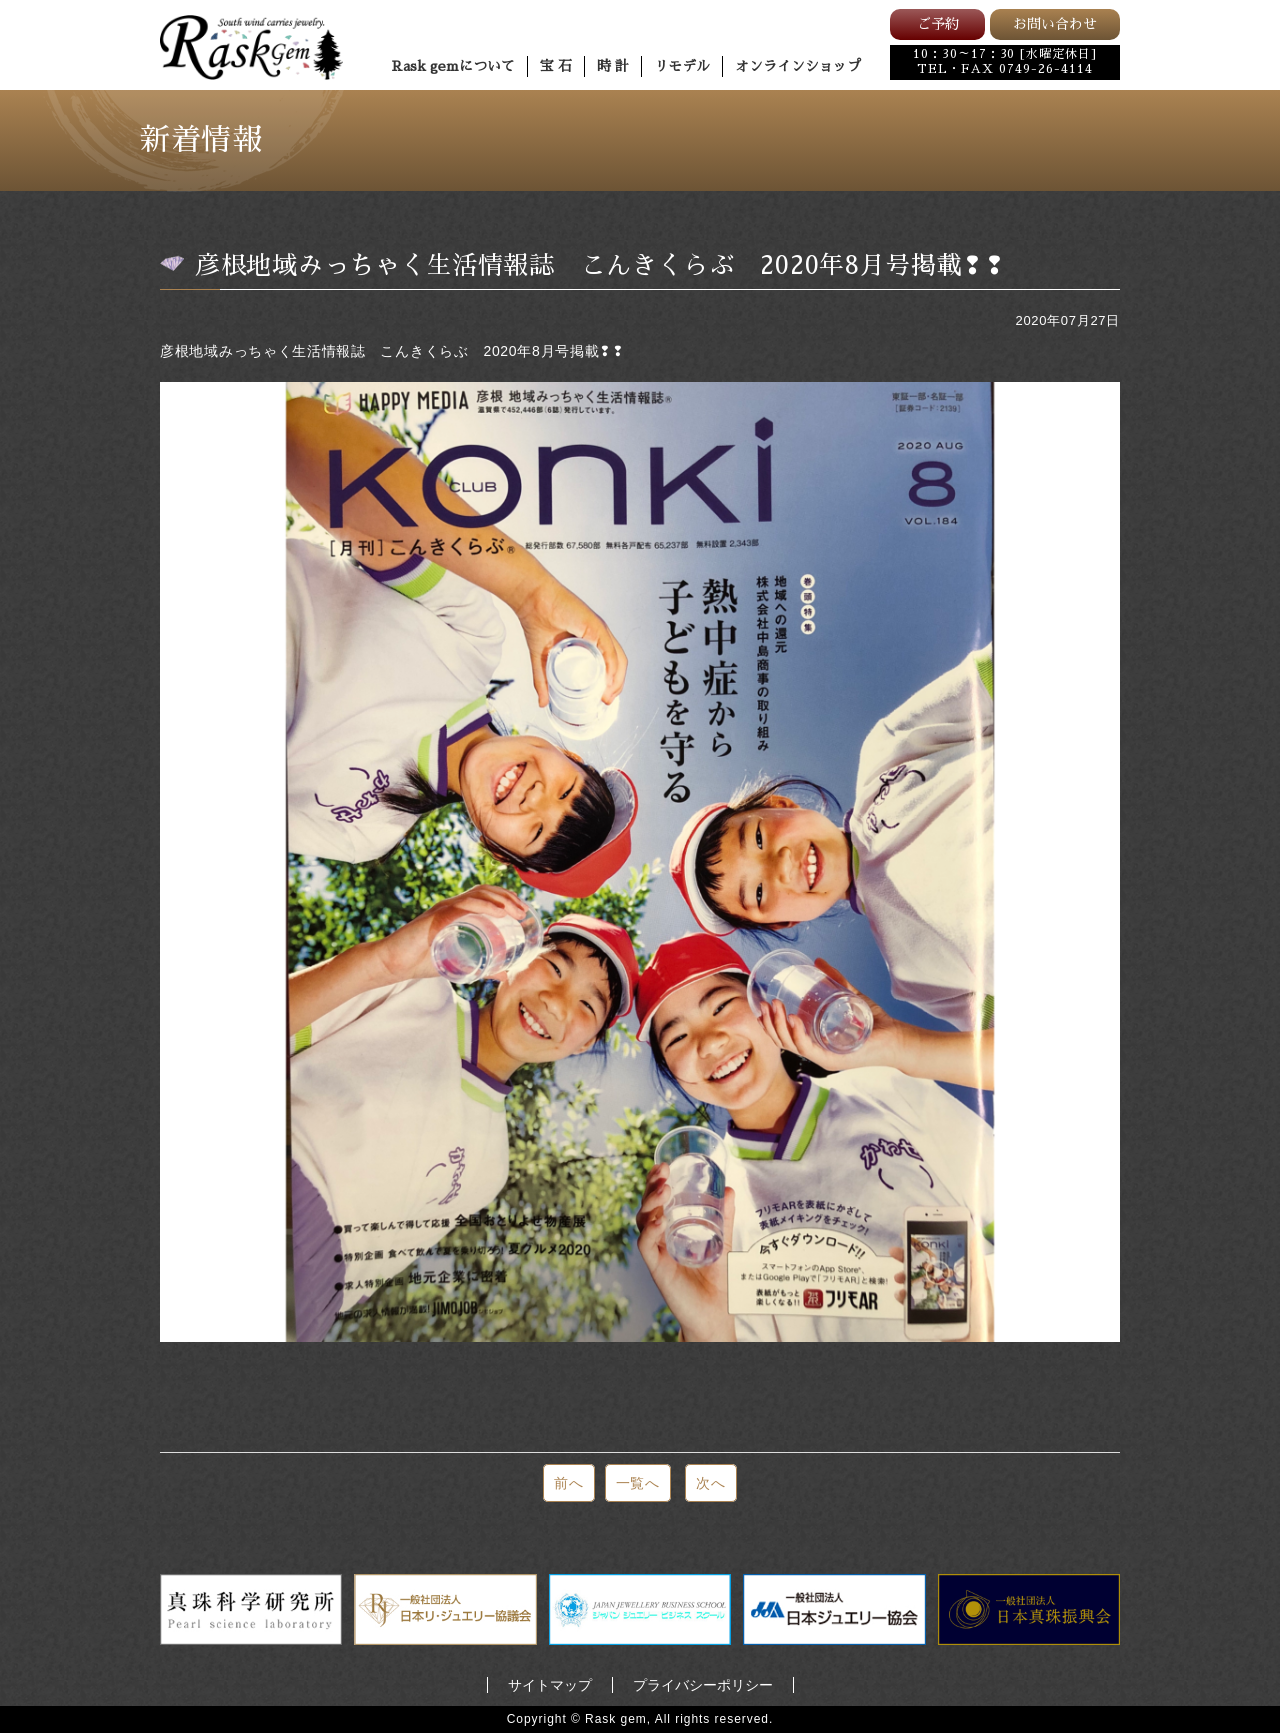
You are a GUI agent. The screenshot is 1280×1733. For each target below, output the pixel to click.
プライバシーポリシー (703, 1685)
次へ (710, 1483)
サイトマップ (550, 1685)
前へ (568, 1483)
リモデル (682, 66)
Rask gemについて (453, 66)
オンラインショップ (798, 66)
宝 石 (556, 66)
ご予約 (938, 24)
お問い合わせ (1055, 24)
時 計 (613, 66)
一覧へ (638, 1483)
